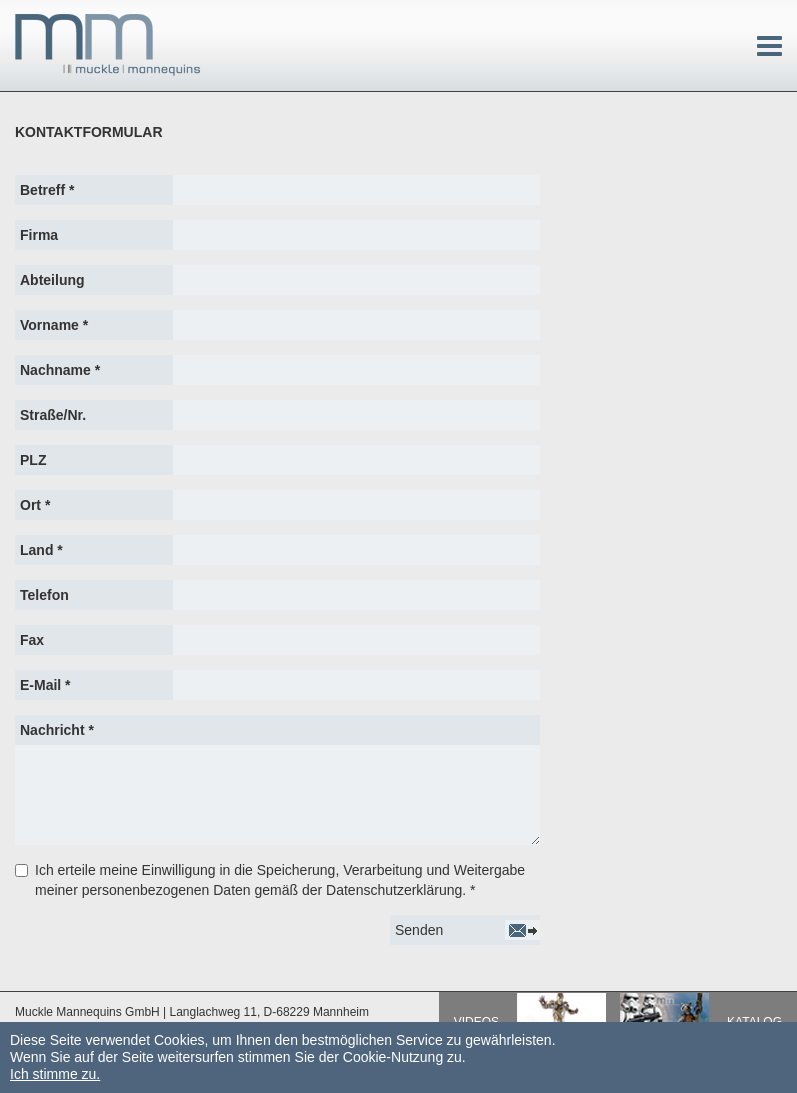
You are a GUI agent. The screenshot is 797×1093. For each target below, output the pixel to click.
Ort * (35, 505)
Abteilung (52, 280)
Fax (32, 640)
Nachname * (60, 370)
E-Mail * (45, 685)
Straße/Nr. (53, 415)
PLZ (33, 460)
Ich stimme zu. (55, 1074)
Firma (39, 235)
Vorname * (54, 325)
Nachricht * (57, 730)
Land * (41, 550)
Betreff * (47, 190)
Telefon (44, 595)
